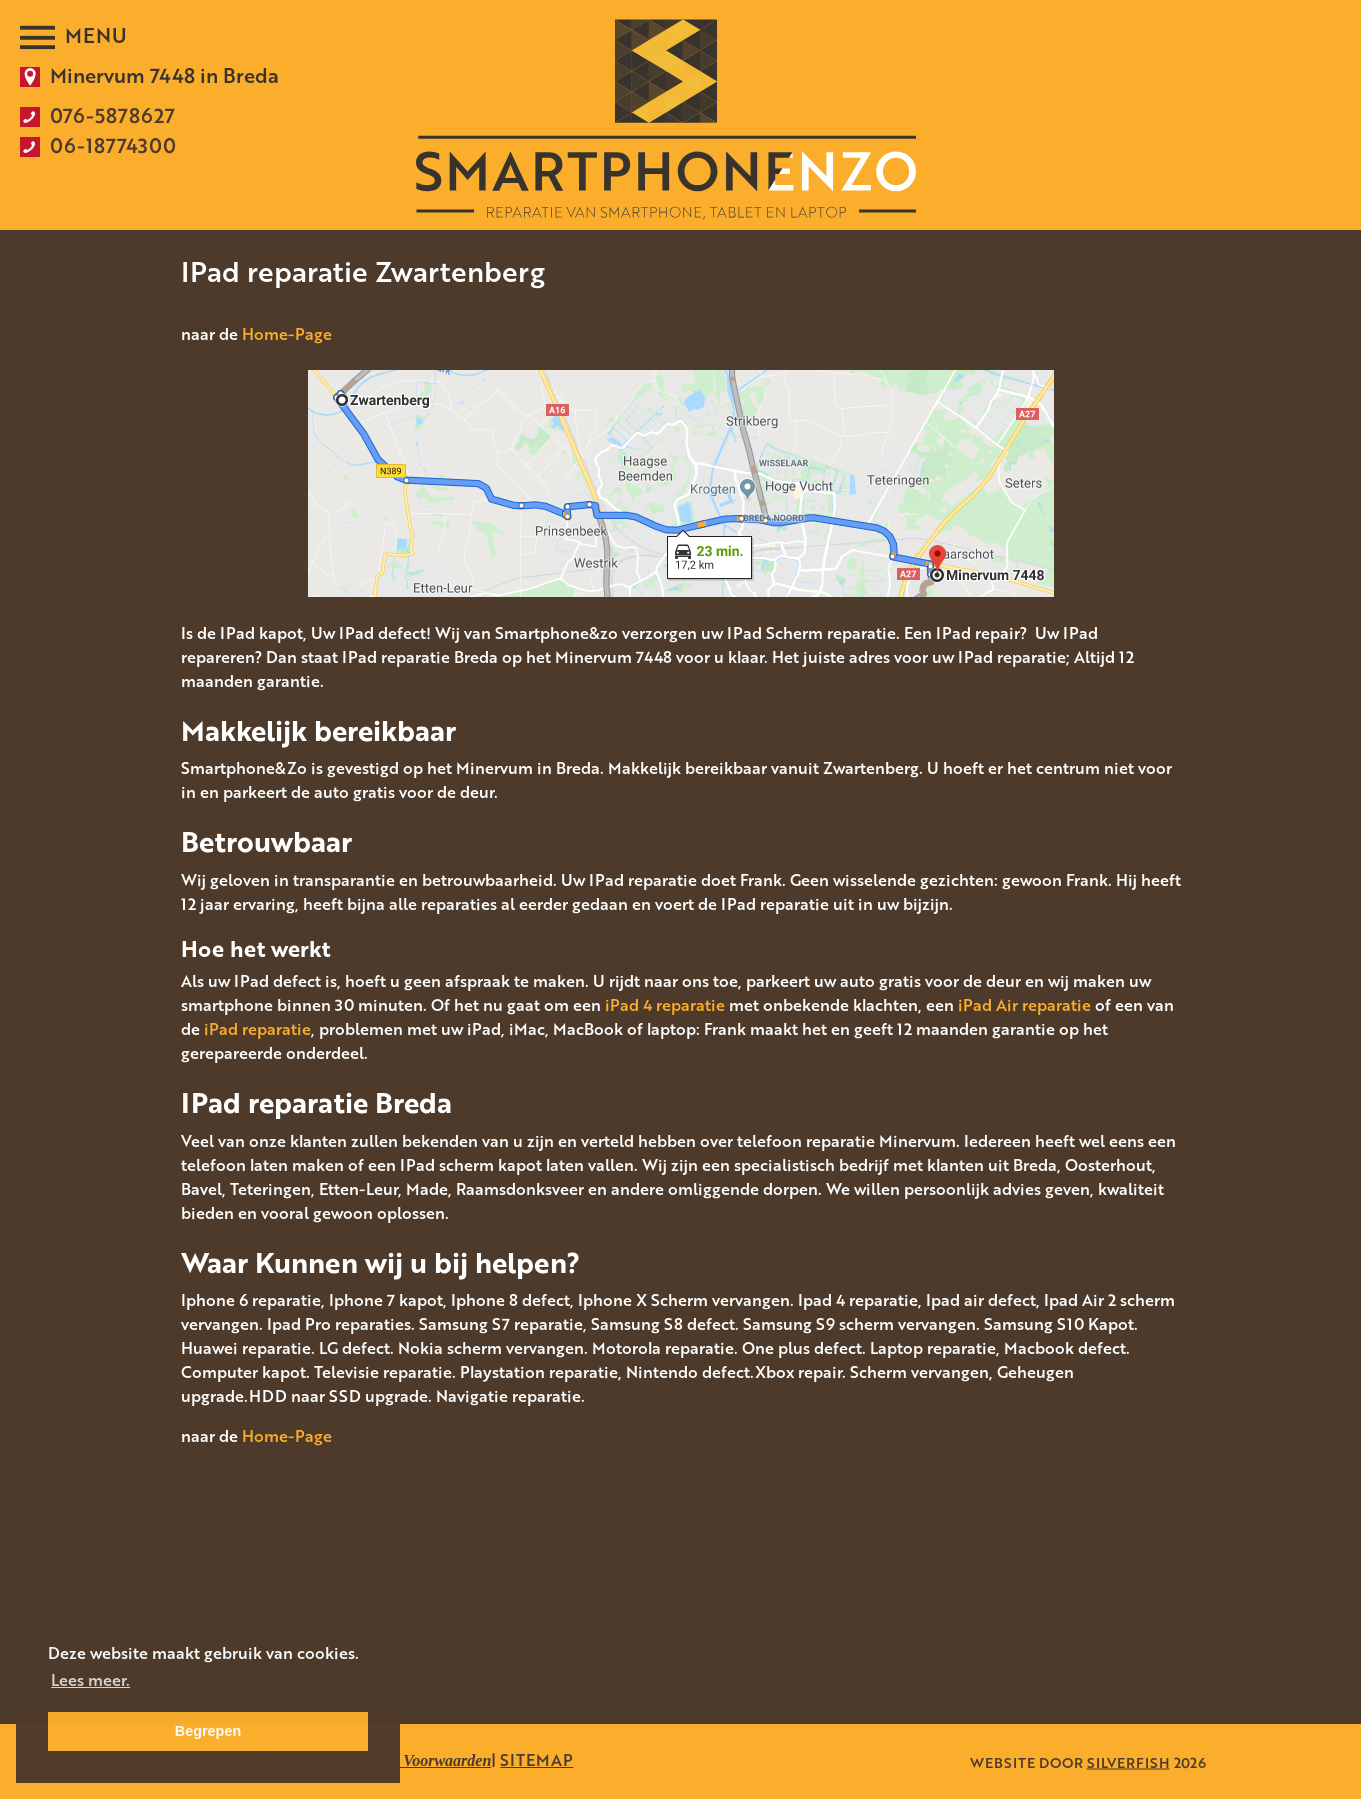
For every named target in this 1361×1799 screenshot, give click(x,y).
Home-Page (287, 334)
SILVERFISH (1128, 1761)
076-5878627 (112, 115)
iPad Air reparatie (1024, 1005)
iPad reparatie (257, 1029)
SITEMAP (536, 1760)
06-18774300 (113, 145)
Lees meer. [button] (90, 1680)
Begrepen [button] (208, 1731)
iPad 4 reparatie (665, 1005)
